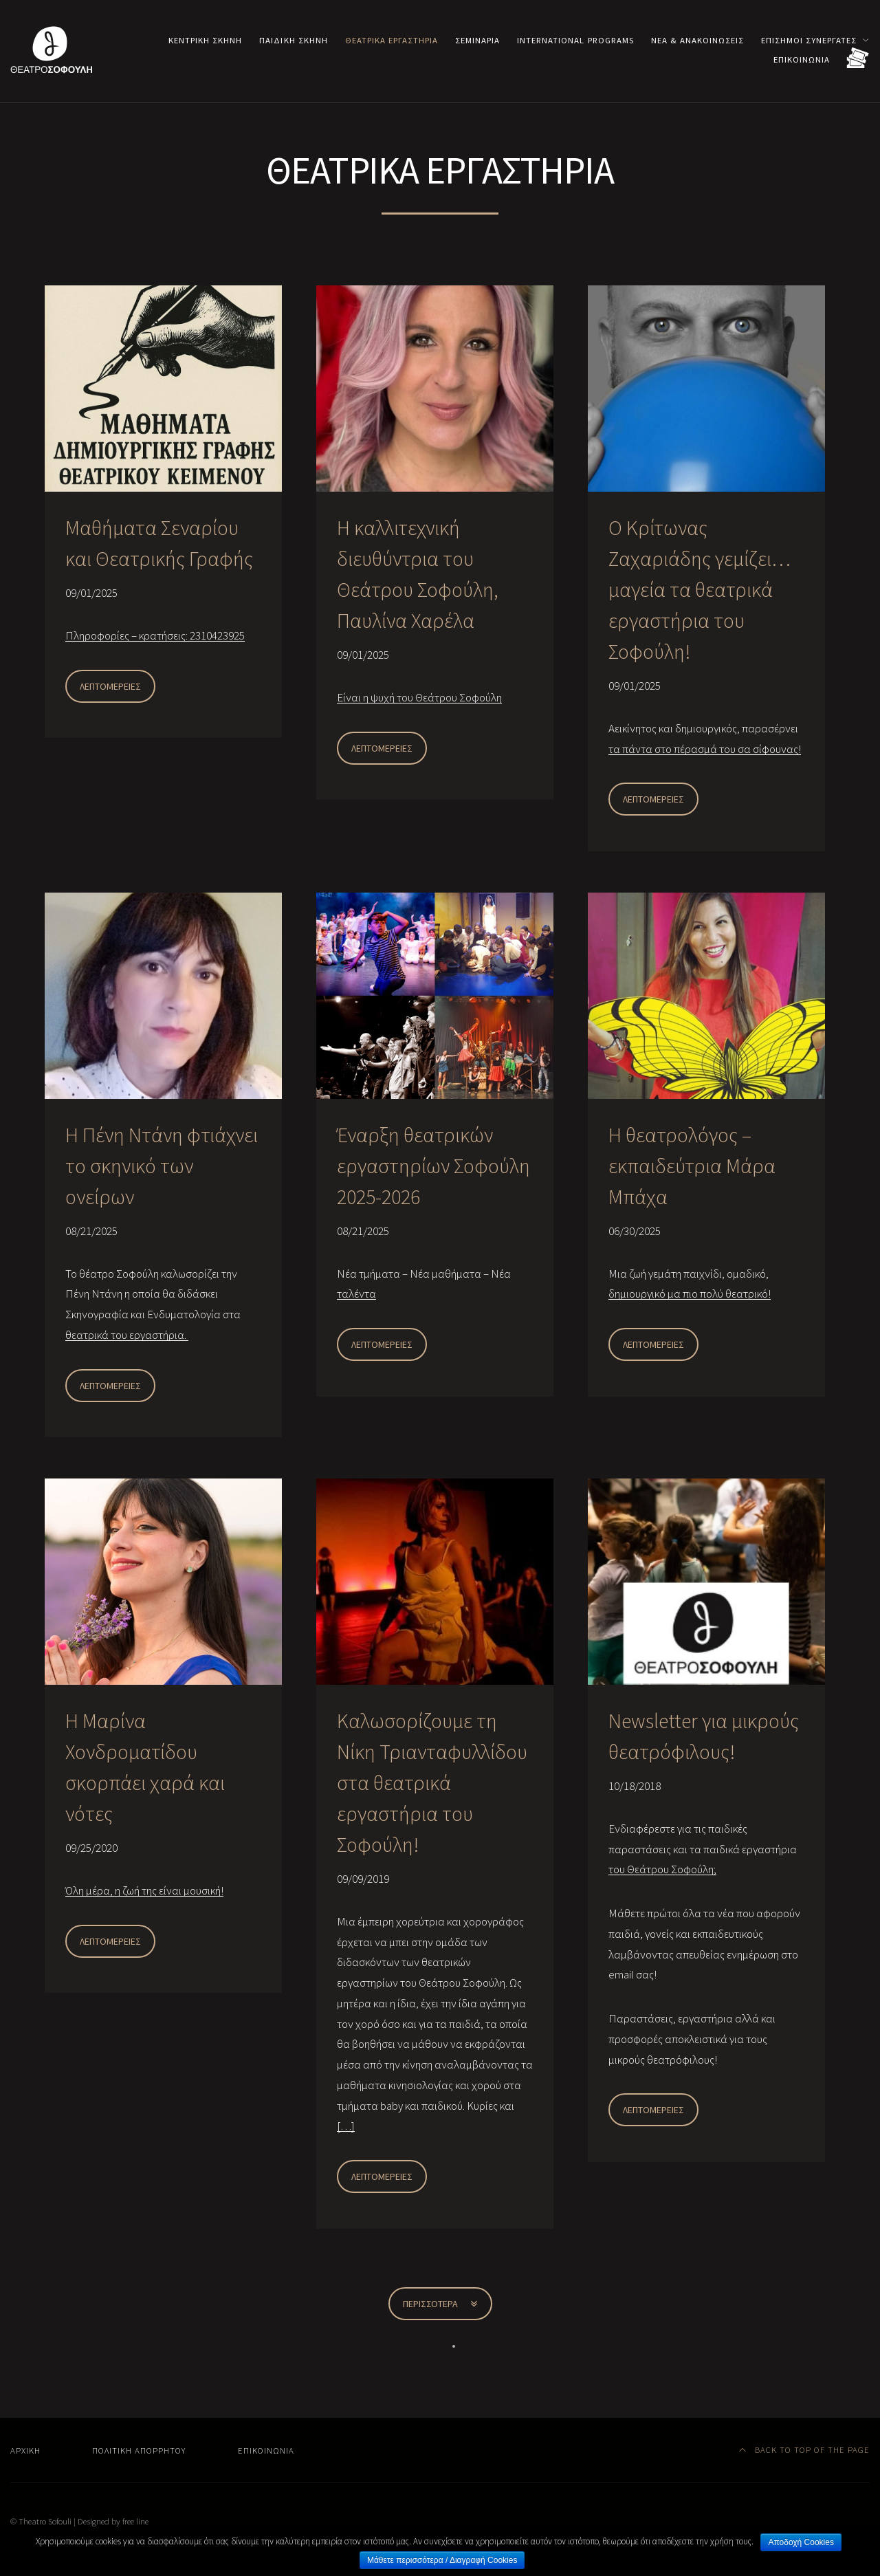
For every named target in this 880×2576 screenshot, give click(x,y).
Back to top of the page (804, 2449)
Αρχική (25, 2450)
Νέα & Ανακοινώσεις (697, 39)
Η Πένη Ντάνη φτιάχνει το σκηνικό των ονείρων (161, 1166)
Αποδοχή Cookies (800, 2542)
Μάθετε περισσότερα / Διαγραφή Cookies (442, 2560)
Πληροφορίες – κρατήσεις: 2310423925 (155, 635)
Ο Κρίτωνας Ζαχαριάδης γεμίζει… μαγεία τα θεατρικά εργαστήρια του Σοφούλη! (699, 589)
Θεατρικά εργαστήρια (391, 39)
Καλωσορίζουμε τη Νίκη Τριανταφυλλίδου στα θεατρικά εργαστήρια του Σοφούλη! (432, 1782)
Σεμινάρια (477, 39)
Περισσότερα (440, 2303)
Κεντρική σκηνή (205, 39)
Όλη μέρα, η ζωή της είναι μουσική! (144, 1890)
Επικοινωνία (801, 59)
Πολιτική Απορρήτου (139, 2450)
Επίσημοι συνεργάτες (809, 39)
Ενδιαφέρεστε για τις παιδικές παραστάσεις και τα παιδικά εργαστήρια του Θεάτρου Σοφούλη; (702, 1849)
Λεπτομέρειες (110, 686)
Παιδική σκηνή (293, 39)
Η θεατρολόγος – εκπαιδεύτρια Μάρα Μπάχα (692, 1166)
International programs (575, 39)
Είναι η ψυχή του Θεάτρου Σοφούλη (419, 697)
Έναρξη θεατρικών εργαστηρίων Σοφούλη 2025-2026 (433, 1166)
